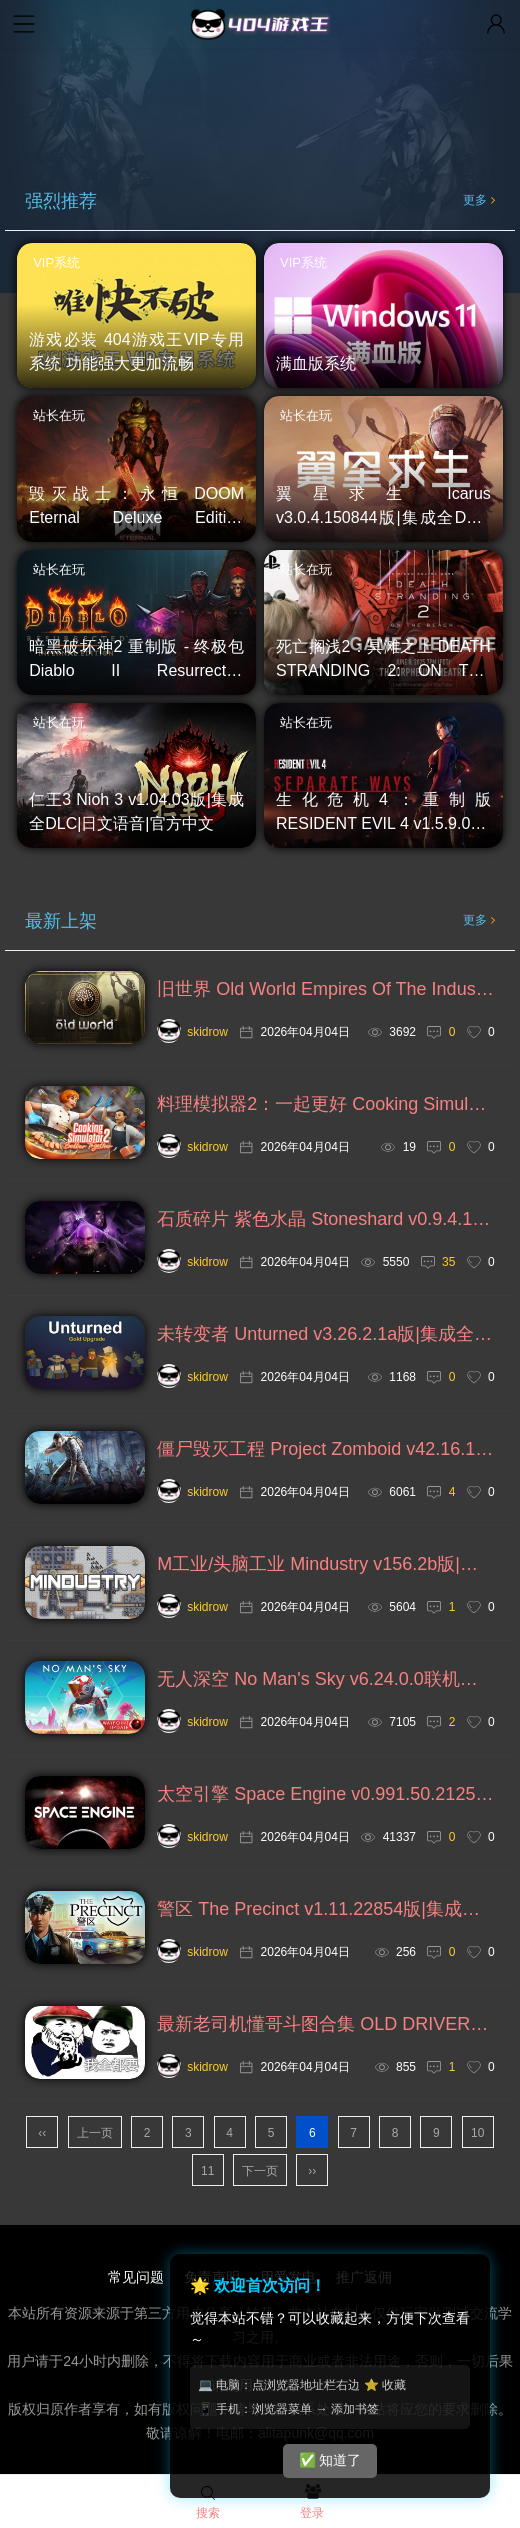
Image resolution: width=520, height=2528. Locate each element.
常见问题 (136, 2277)
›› (312, 2171)
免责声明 (212, 2277)
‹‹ (42, 2133)
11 (207, 2171)
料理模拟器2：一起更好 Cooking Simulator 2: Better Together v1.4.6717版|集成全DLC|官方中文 (326, 1104)
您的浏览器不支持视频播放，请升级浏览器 (260, 98)
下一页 (260, 2171)
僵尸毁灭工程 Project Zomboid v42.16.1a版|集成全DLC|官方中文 (326, 1449)
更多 (478, 200)
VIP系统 (56, 262)
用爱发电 (288, 2277)
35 (448, 1262)
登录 (312, 2503)
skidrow (192, 1032)
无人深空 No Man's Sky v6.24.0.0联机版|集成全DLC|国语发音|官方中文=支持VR (326, 1679)
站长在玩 (59, 415)
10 (477, 2133)
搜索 (208, 2503)
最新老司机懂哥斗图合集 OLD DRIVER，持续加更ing (326, 2024)
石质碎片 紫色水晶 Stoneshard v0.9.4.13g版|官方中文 (326, 1219)
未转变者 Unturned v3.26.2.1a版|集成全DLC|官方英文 (326, 1334)
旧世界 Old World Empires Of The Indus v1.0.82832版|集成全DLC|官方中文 (326, 989)
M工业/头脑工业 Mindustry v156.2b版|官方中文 (326, 1564)
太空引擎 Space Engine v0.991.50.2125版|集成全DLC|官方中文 (326, 1794)
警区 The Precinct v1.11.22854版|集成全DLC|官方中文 (326, 1909)
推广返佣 (364, 2277)
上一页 (95, 2133)
